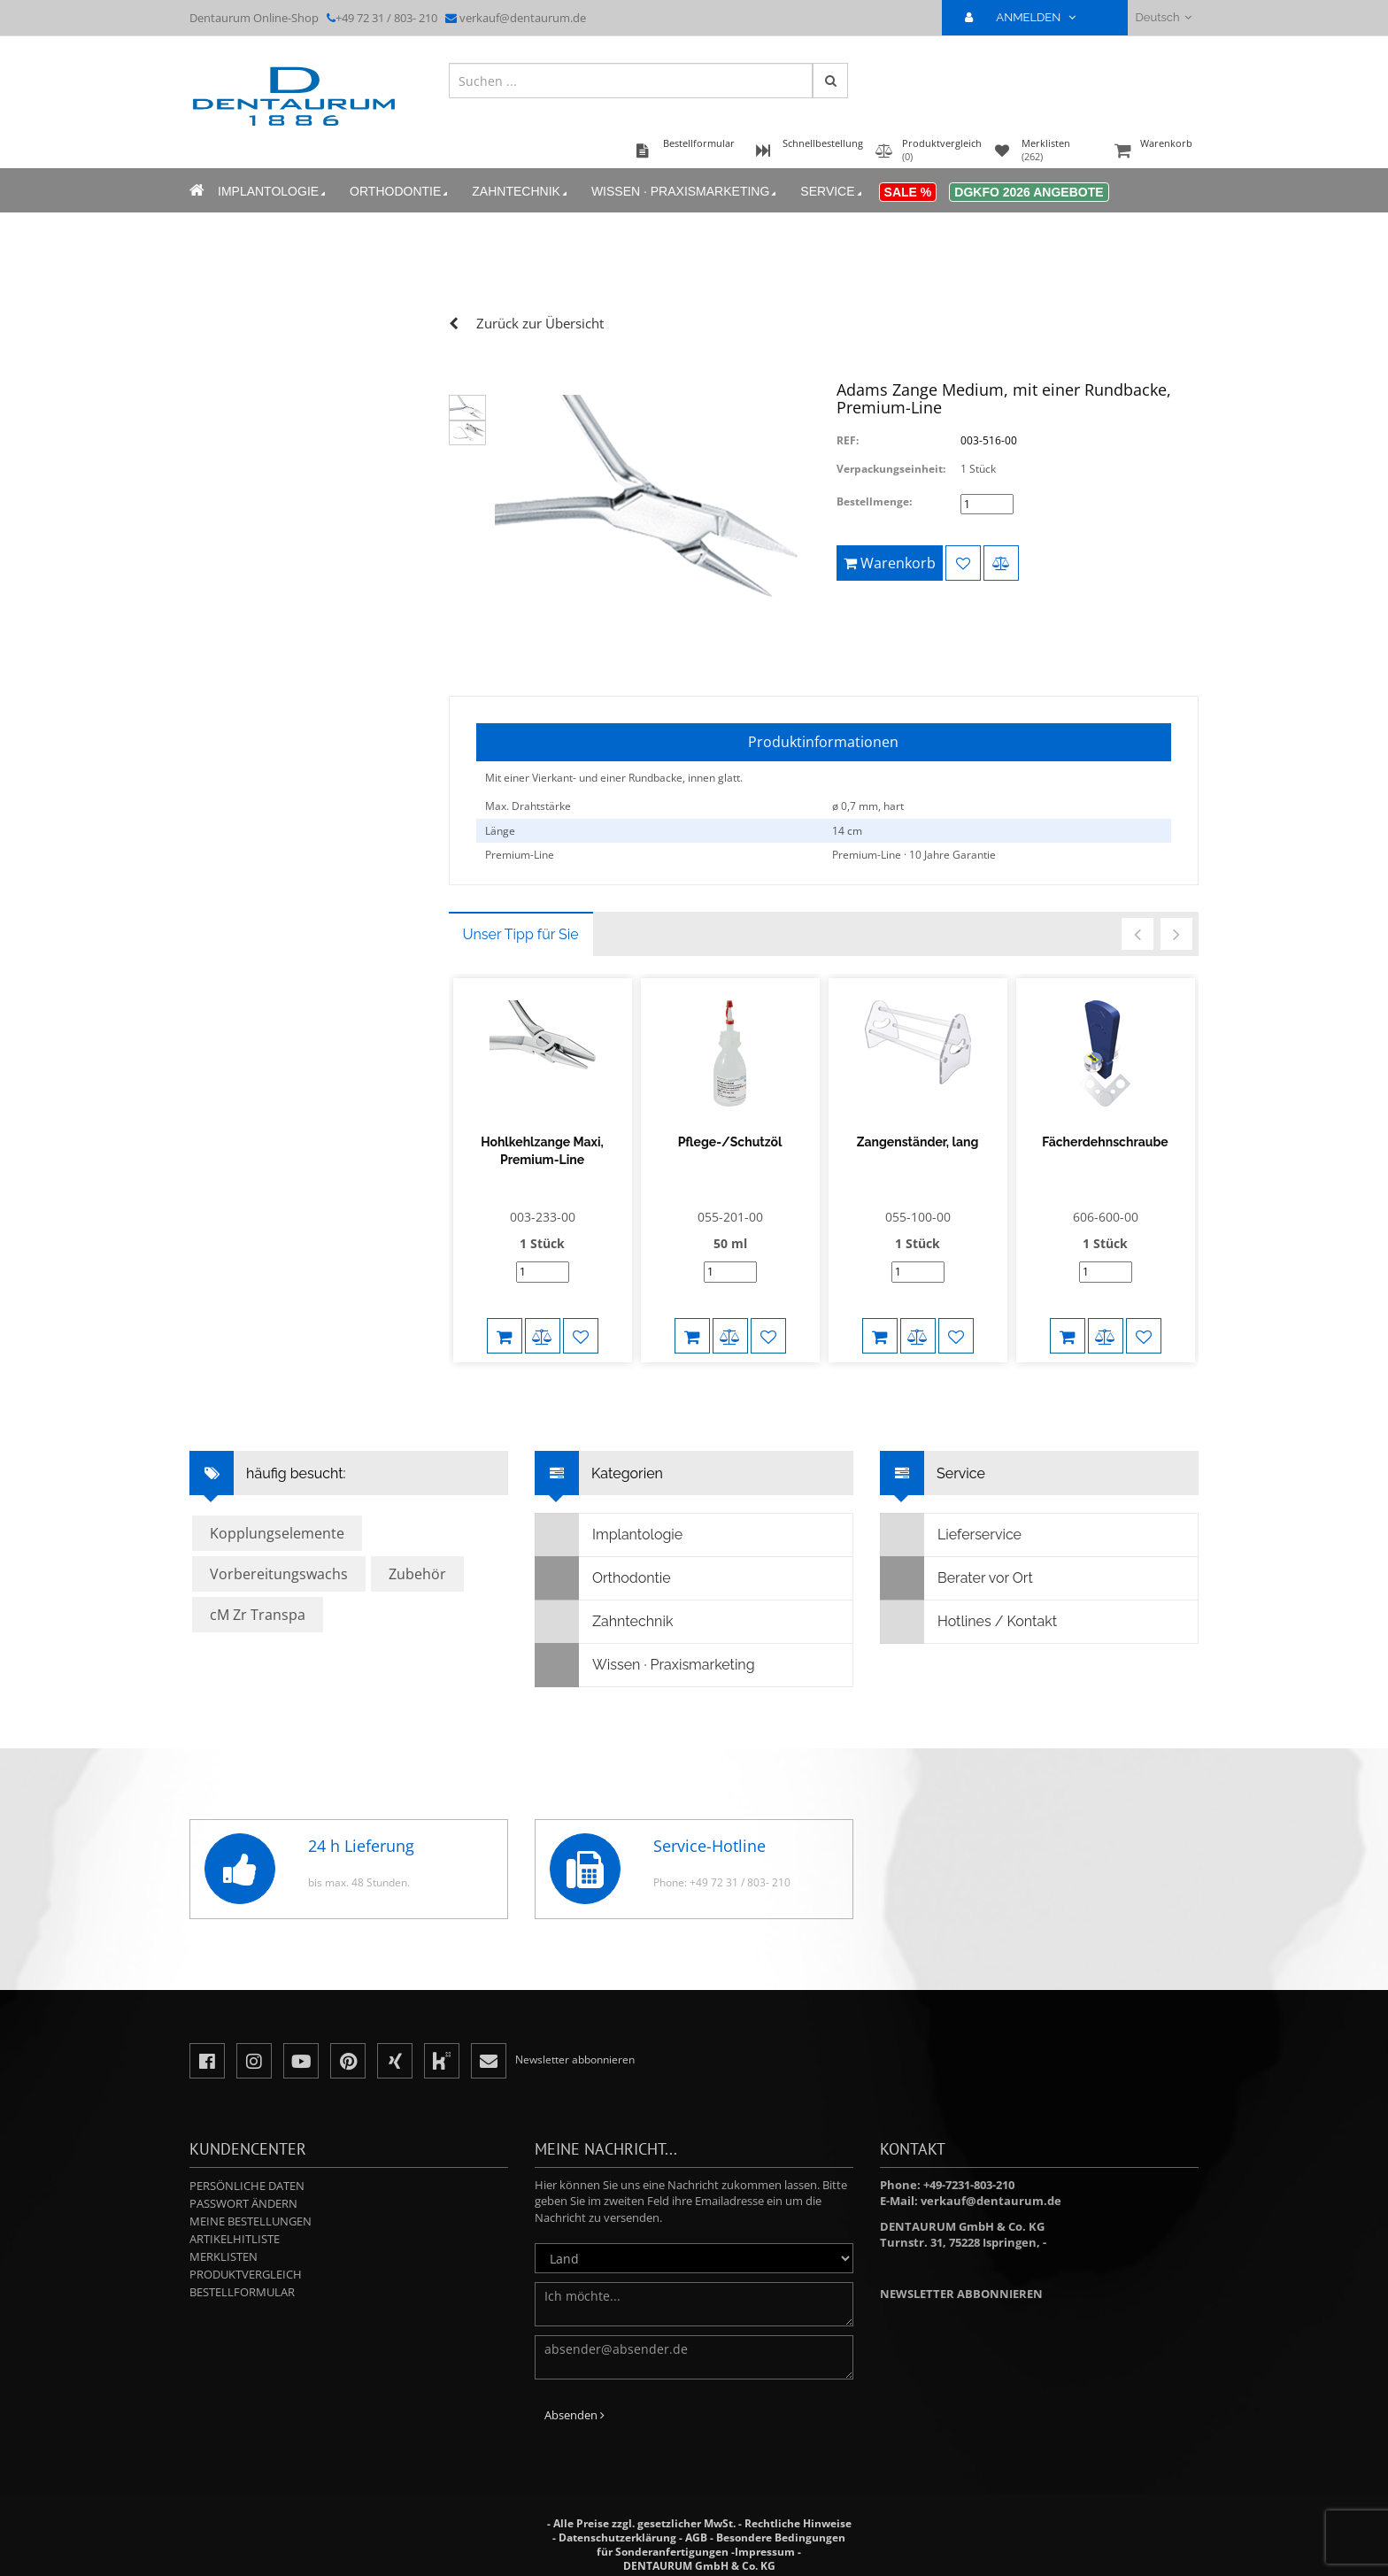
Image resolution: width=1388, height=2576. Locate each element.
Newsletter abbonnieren (961, 2294)
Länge (500, 830)
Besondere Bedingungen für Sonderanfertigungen (721, 2544)
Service (832, 191)
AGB (696, 2537)
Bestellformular (242, 2292)
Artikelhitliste (234, 2239)
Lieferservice (951, 1535)
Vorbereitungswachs (279, 1574)
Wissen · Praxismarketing (685, 191)
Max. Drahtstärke (528, 806)
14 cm (847, 830)
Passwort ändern (243, 2203)
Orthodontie (400, 191)
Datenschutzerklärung (617, 2537)
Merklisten (223, 2256)
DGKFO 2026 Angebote (1028, 192)
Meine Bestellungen (250, 2221)
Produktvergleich (245, 2274)
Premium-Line (519, 854)
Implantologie (273, 191)
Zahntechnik (521, 191)
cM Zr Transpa (257, 1614)
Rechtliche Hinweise (798, 2523)
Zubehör (417, 1574)
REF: (848, 440)
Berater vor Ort (957, 1578)
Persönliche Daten (247, 2186)
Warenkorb (1154, 151)
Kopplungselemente (277, 1533)
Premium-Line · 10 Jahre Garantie (914, 854)
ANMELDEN (1027, 17)
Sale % (908, 192)
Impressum (765, 2551)
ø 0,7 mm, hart (868, 806)
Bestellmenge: (874, 501)
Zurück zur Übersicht (540, 323)
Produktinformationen (823, 742)
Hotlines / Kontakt (969, 1621)
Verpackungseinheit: (891, 468)
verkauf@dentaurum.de (522, 18)
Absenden (574, 2415)
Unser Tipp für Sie (521, 934)
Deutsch (1163, 17)
